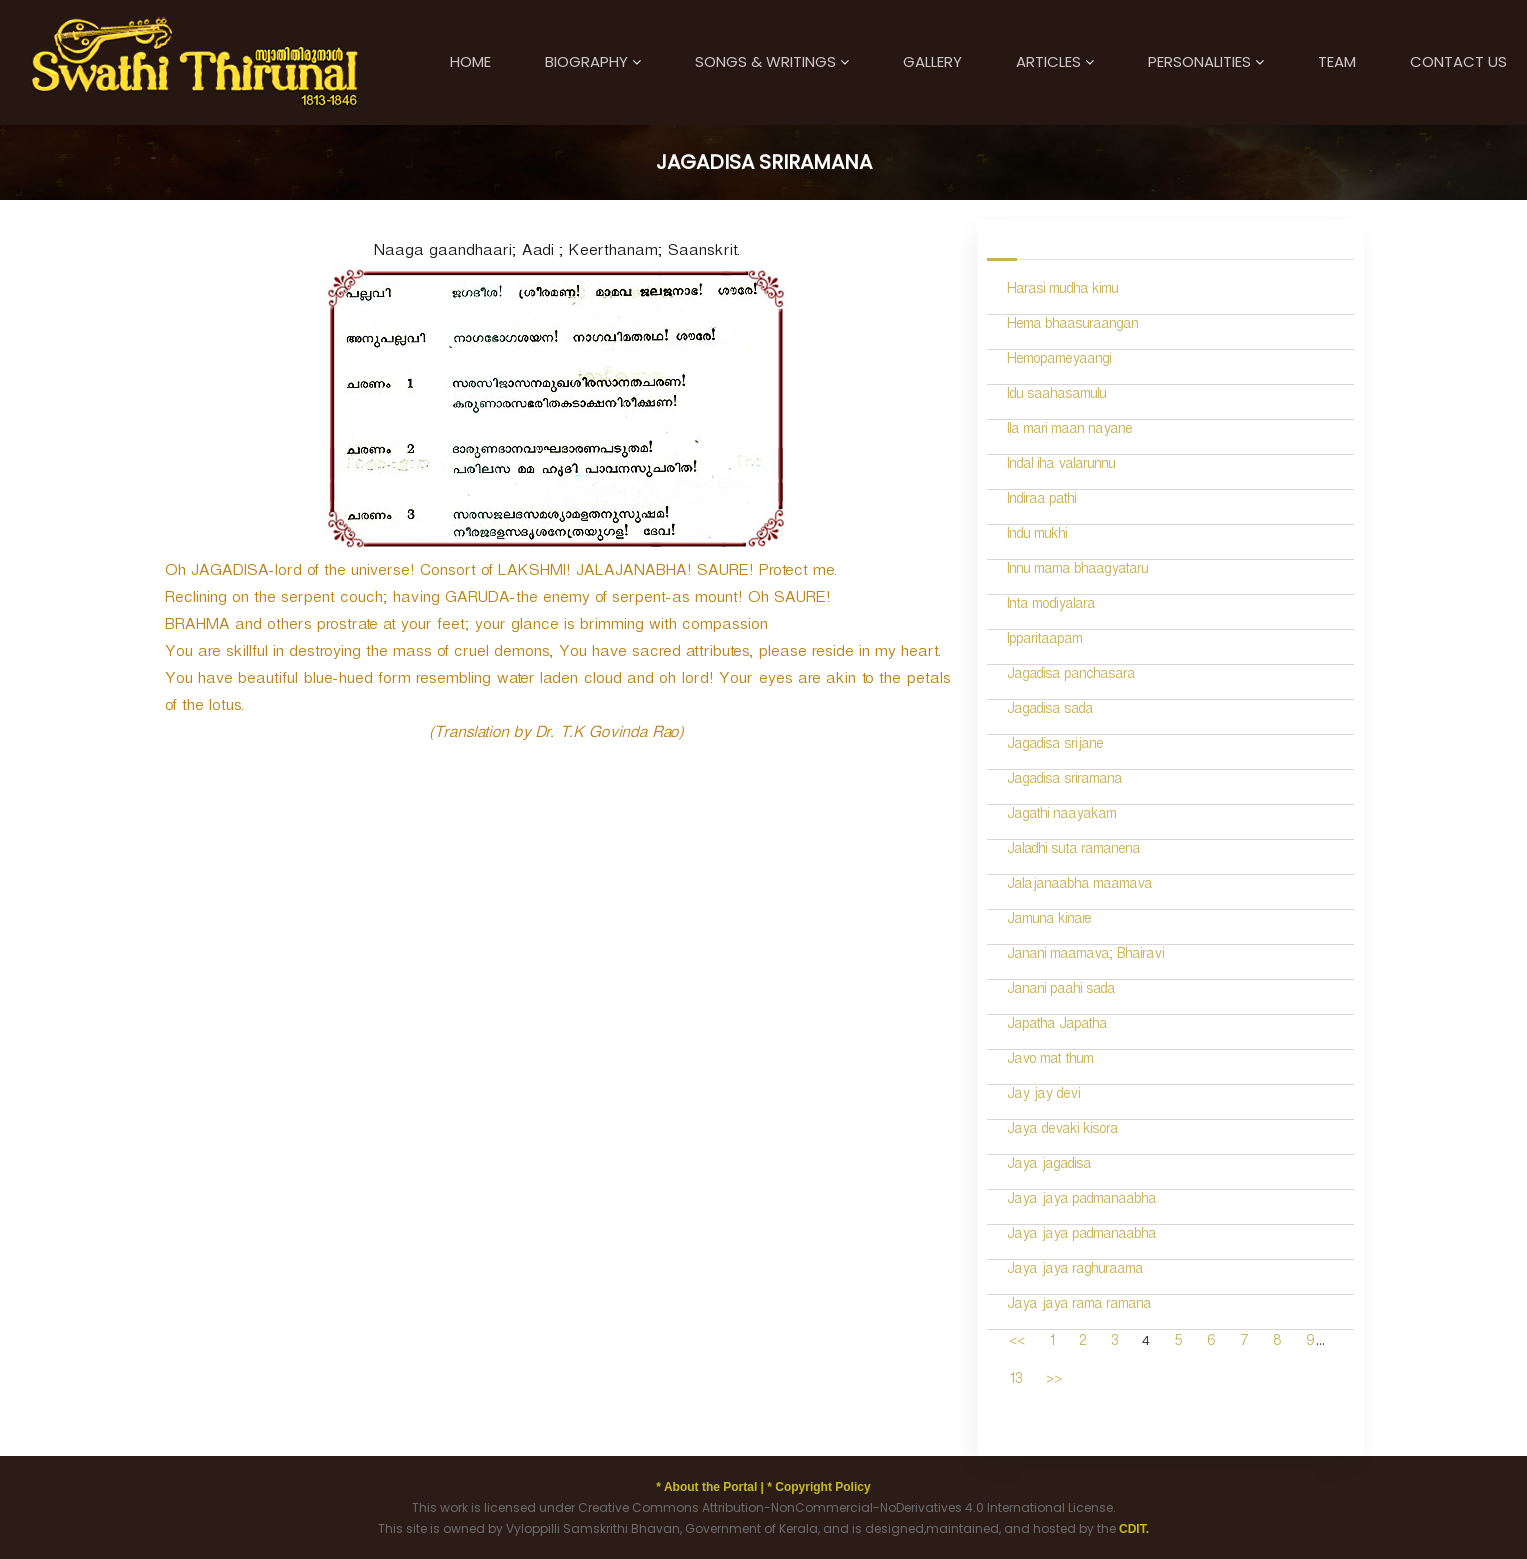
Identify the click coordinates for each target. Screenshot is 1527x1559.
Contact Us (1458, 61)
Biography (586, 61)
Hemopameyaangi (1059, 361)
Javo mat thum (1050, 1061)
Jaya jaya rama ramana (1079, 1306)
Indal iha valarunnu (1061, 466)
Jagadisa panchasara (1071, 676)
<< (1017, 1343)
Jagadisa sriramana (1064, 781)
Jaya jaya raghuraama (1075, 1271)
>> (1054, 1381)
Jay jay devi (1043, 1096)
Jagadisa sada (1050, 711)
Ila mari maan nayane (1069, 431)
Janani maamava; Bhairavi (1085, 956)
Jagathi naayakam (1061, 816)
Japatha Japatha (1057, 1026)
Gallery (932, 61)
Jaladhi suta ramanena (1073, 851)
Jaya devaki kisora (1062, 1131)
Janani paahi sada (1061, 991)
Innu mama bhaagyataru (1077, 571)
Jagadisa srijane (1055, 746)
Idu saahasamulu (1056, 396)
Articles (1048, 61)
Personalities (1199, 61)
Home (470, 61)
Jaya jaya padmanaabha (1081, 1201)
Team (1337, 61)
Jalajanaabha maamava (1079, 886)
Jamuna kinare (1049, 921)
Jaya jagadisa (1049, 1166)
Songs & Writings (765, 61)
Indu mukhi (1037, 536)
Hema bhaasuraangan (1072, 326)
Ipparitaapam (1044, 641)
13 (1015, 1381)
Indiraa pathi (1041, 501)
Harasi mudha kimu (1062, 291)
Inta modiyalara (1051, 606)
